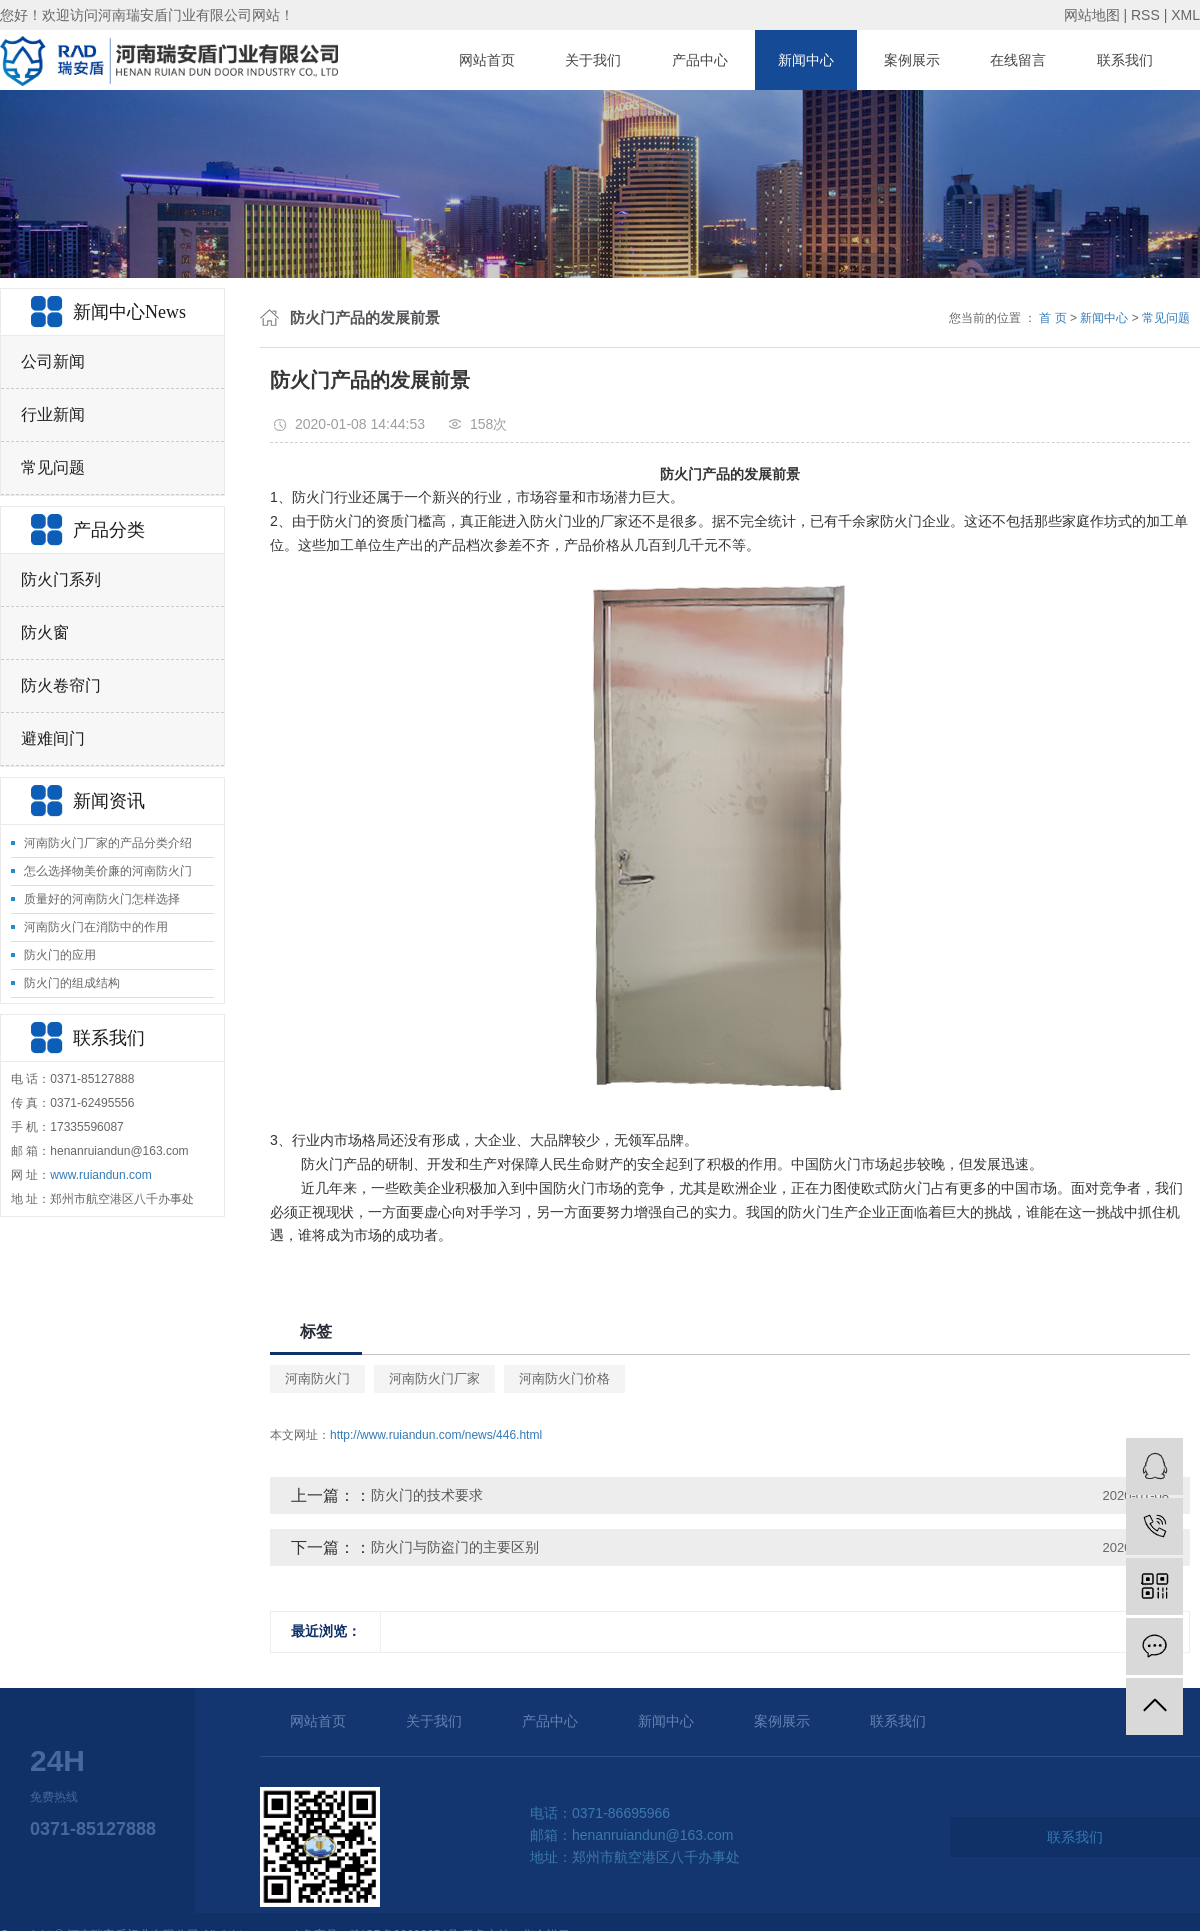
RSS (1145, 15)
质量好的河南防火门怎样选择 (102, 899)
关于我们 (593, 60)
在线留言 (1018, 60)
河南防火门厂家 (434, 1378)
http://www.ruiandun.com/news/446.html (436, 1435)
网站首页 (487, 60)
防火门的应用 (60, 955)
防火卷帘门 (61, 685)
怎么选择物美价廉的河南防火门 (108, 871)
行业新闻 (53, 414)
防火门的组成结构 (72, 983)
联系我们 (1125, 60)
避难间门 (53, 738)
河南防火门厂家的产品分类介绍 (108, 843)
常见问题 (53, 467)
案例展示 (912, 60)
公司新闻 (53, 361)
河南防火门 (317, 1378)
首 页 (1052, 318)
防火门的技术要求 (427, 1495)
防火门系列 (61, 579)
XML (1185, 15)
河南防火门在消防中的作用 (96, 927)
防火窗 (45, 632)
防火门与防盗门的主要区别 (455, 1547)
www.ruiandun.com (100, 1175)
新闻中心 (806, 60)
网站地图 (1092, 15)
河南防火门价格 (564, 1378)
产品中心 (700, 60)
